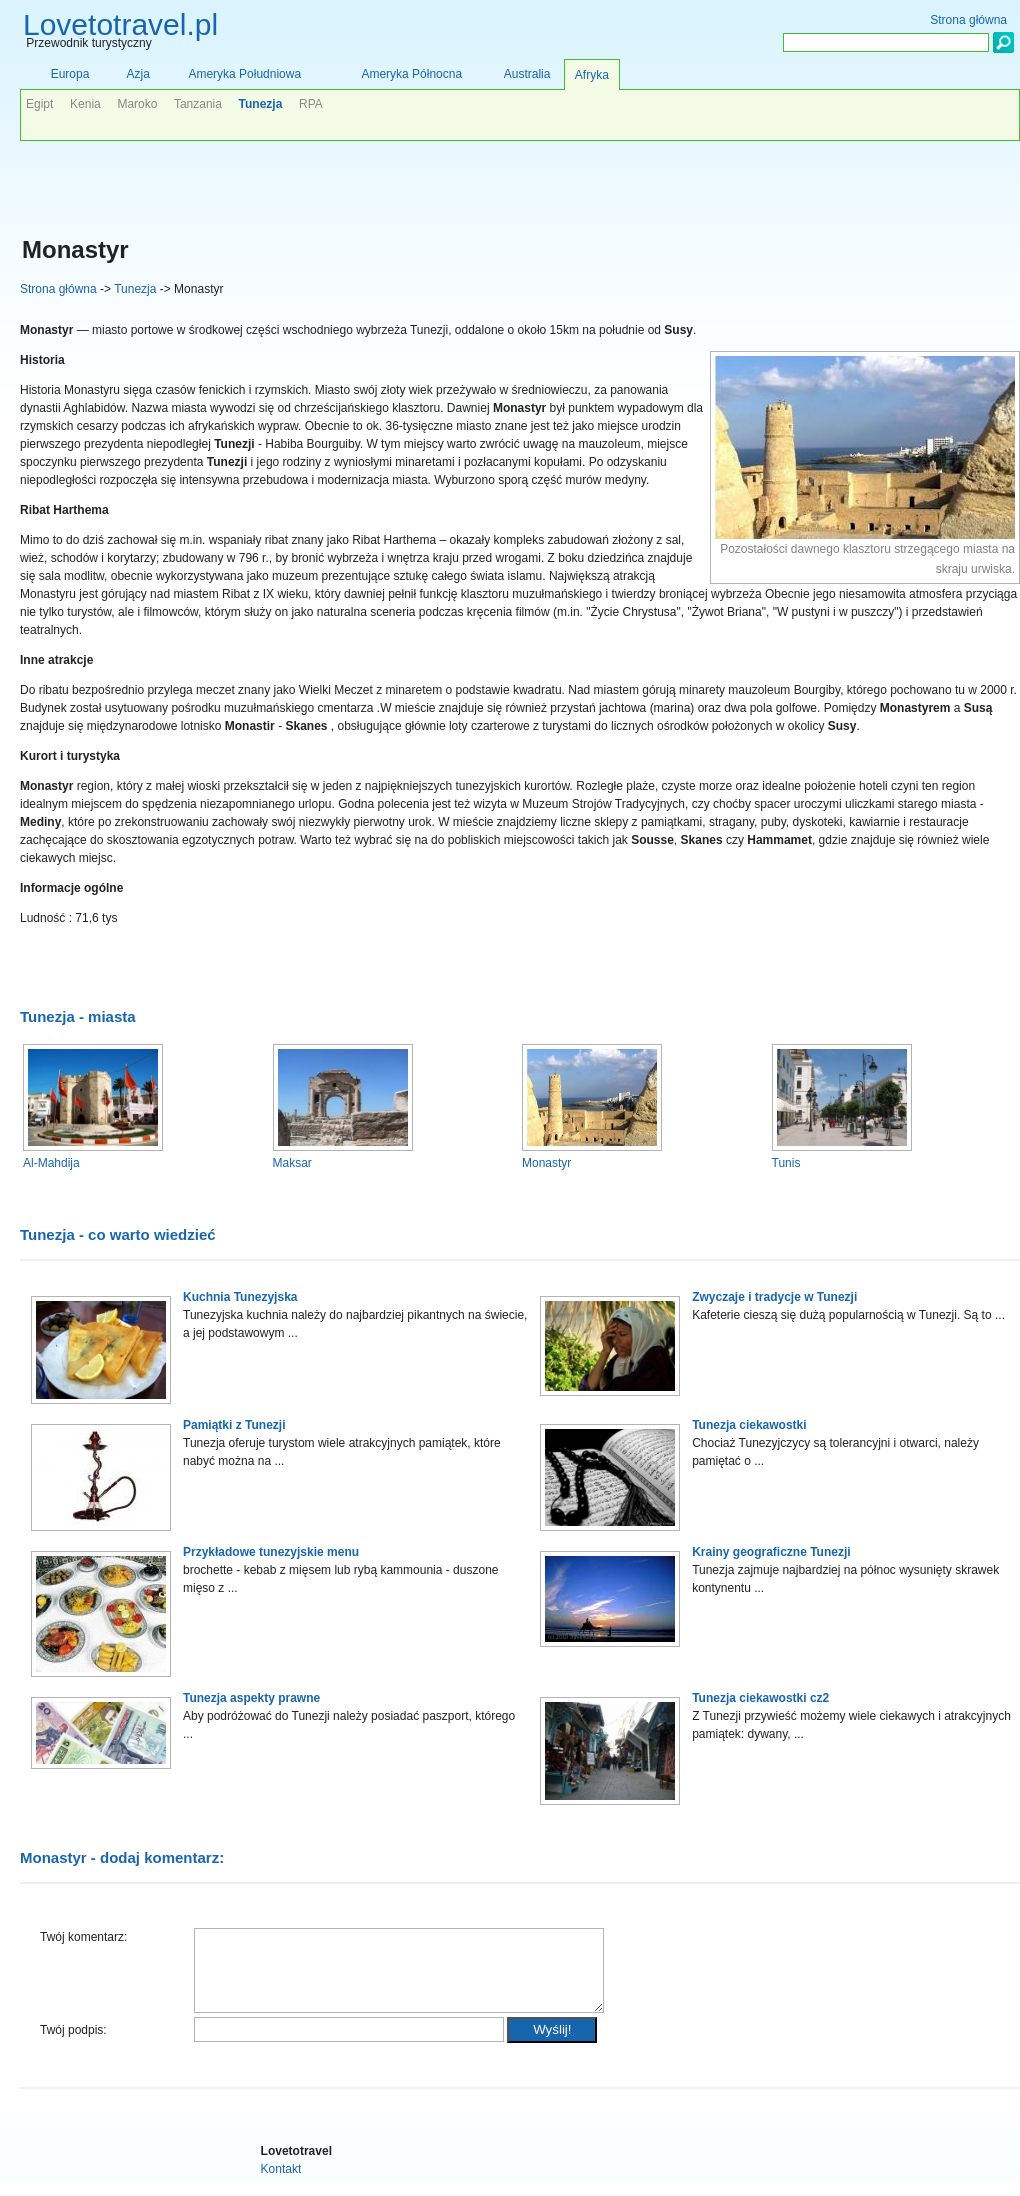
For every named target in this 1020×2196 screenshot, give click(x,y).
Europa (70, 74)
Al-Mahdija (51, 1163)
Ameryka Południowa (244, 74)
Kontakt (281, 2184)
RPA (310, 104)
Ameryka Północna (411, 74)
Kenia (85, 104)
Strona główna (58, 289)
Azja (138, 74)
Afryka (592, 75)
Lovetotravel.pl (120, 24)
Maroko (137, 104)
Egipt (39, 104)
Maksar (292, 1163)
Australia (527, 74)
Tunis (786, 1163)
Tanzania (198, 104)
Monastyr (546, 1163)
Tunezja (135, 289)
